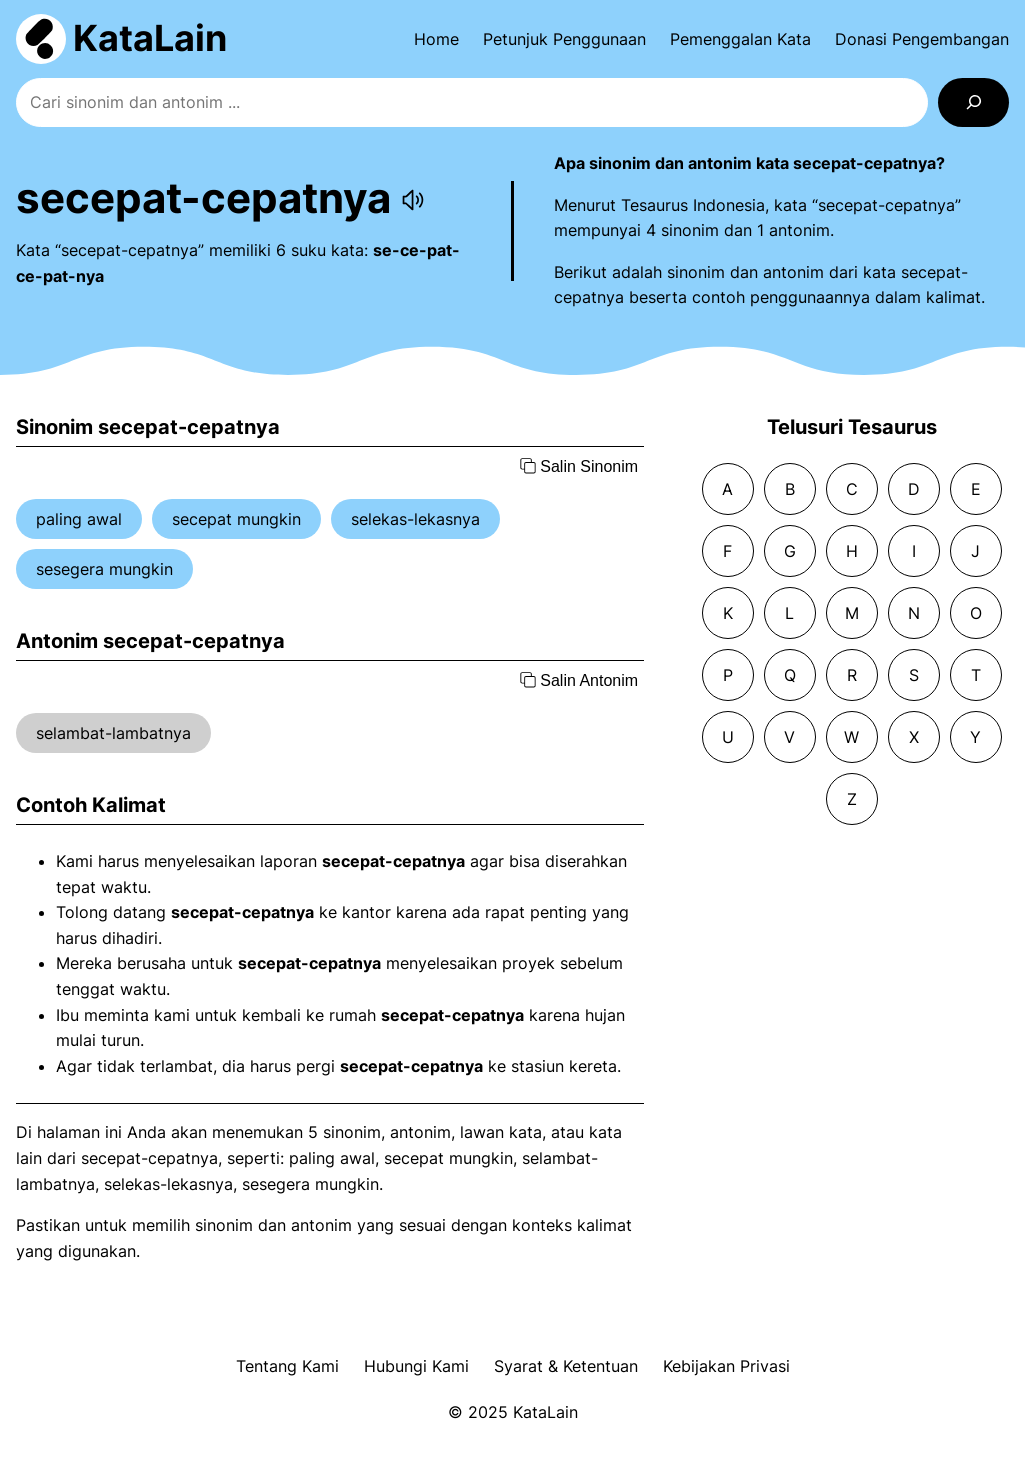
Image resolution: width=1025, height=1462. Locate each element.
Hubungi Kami (416, 1366)
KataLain (150, 38)
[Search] (973, 102)
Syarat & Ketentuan (566, 1366)
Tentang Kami (287, 1366)
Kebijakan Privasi (726, 1366)
